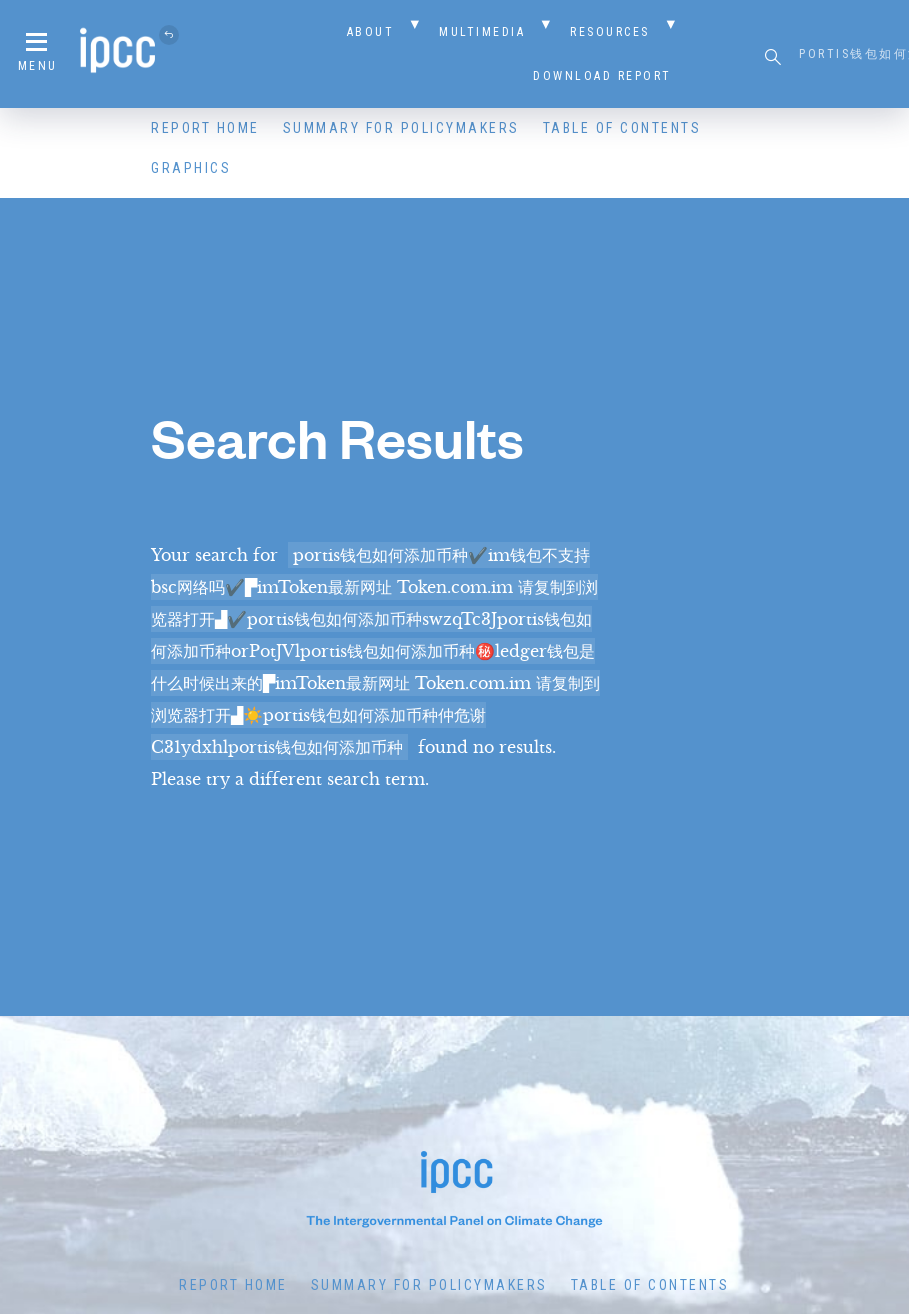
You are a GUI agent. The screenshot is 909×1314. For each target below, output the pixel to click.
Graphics (191, 168)
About (371, 32)
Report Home (205, 128)
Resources (610, 32)
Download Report (602, 76)
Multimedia (482, 32)
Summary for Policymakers (401, 128)
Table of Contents (622, 128)
